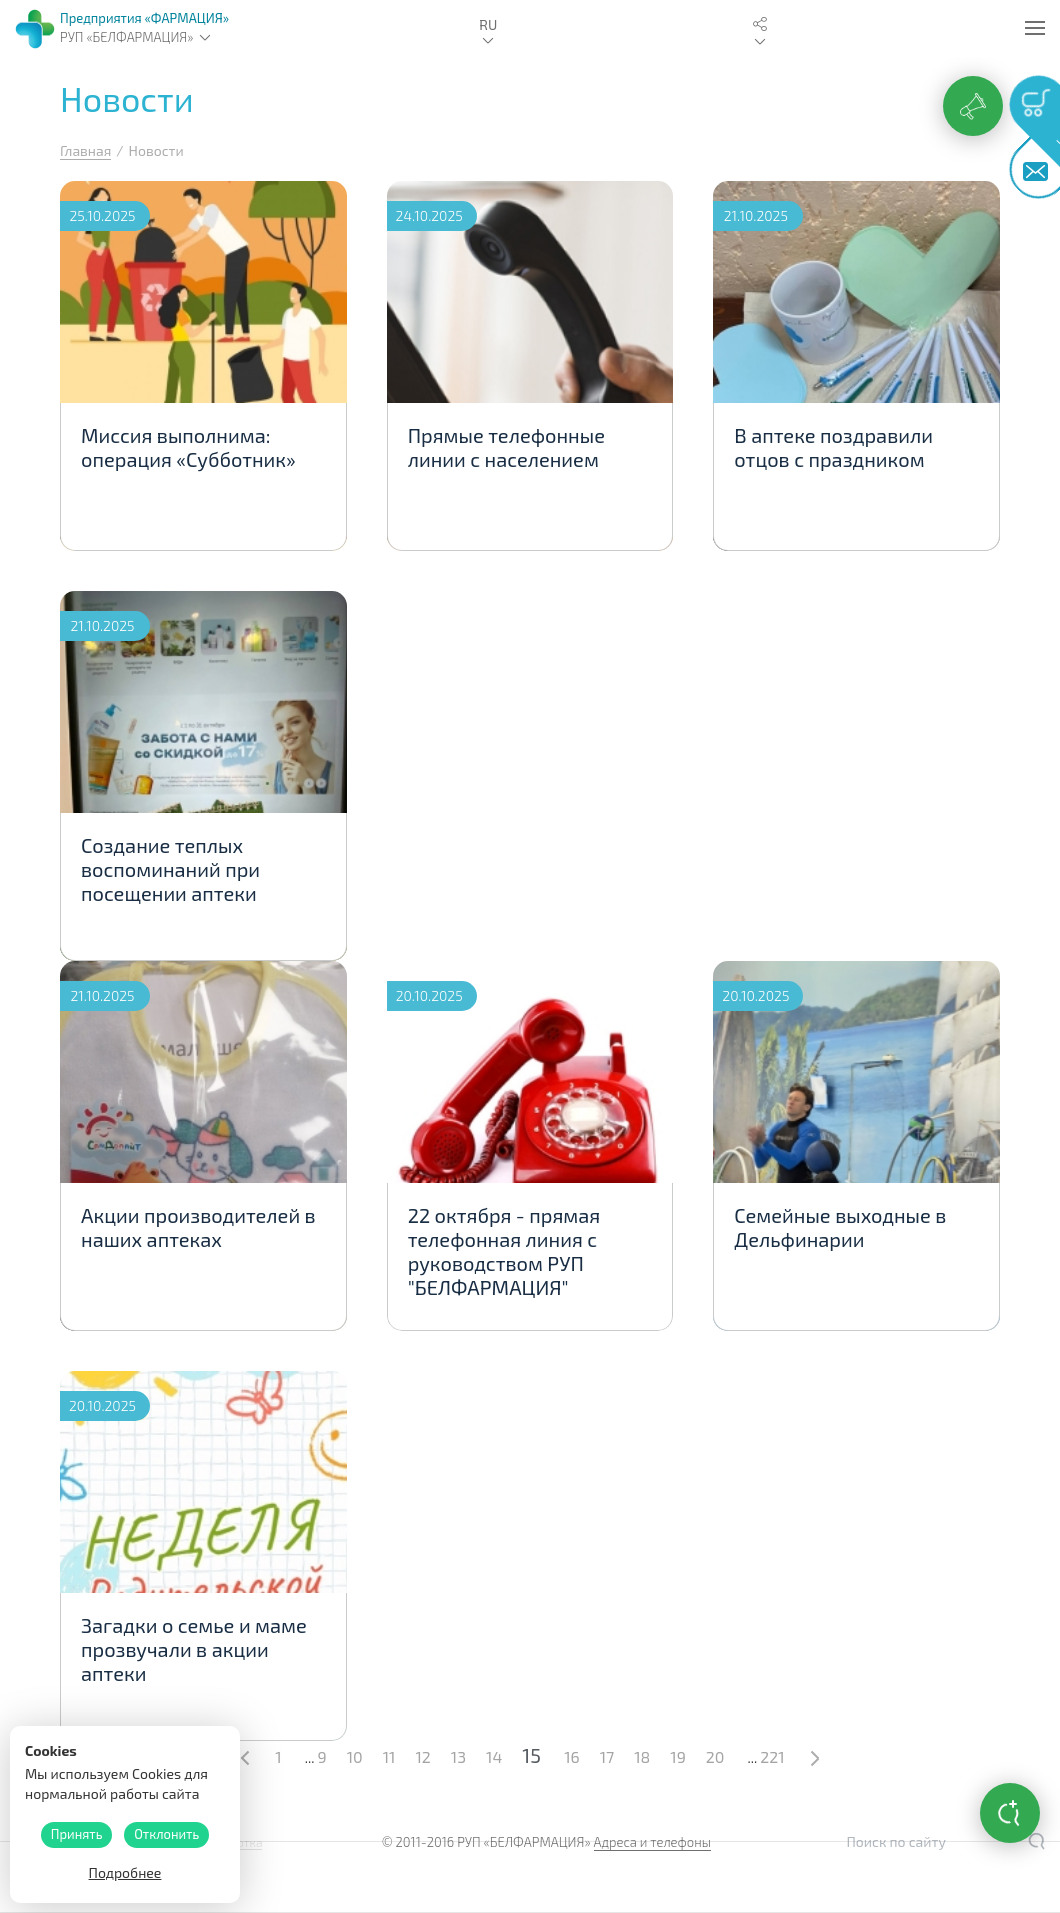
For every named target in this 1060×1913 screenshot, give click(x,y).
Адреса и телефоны (652, 1842)
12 (422, 1756)
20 (715, 1756)
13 (458, 1756)
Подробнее (125, 1872)
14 (494, 1756)
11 (389, 1756)
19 (678, 1756)
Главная (85, 150)
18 (642, 1756)
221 (772, 1756)
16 (572, 1756)
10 (355, 1756)
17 (607, 1756)
